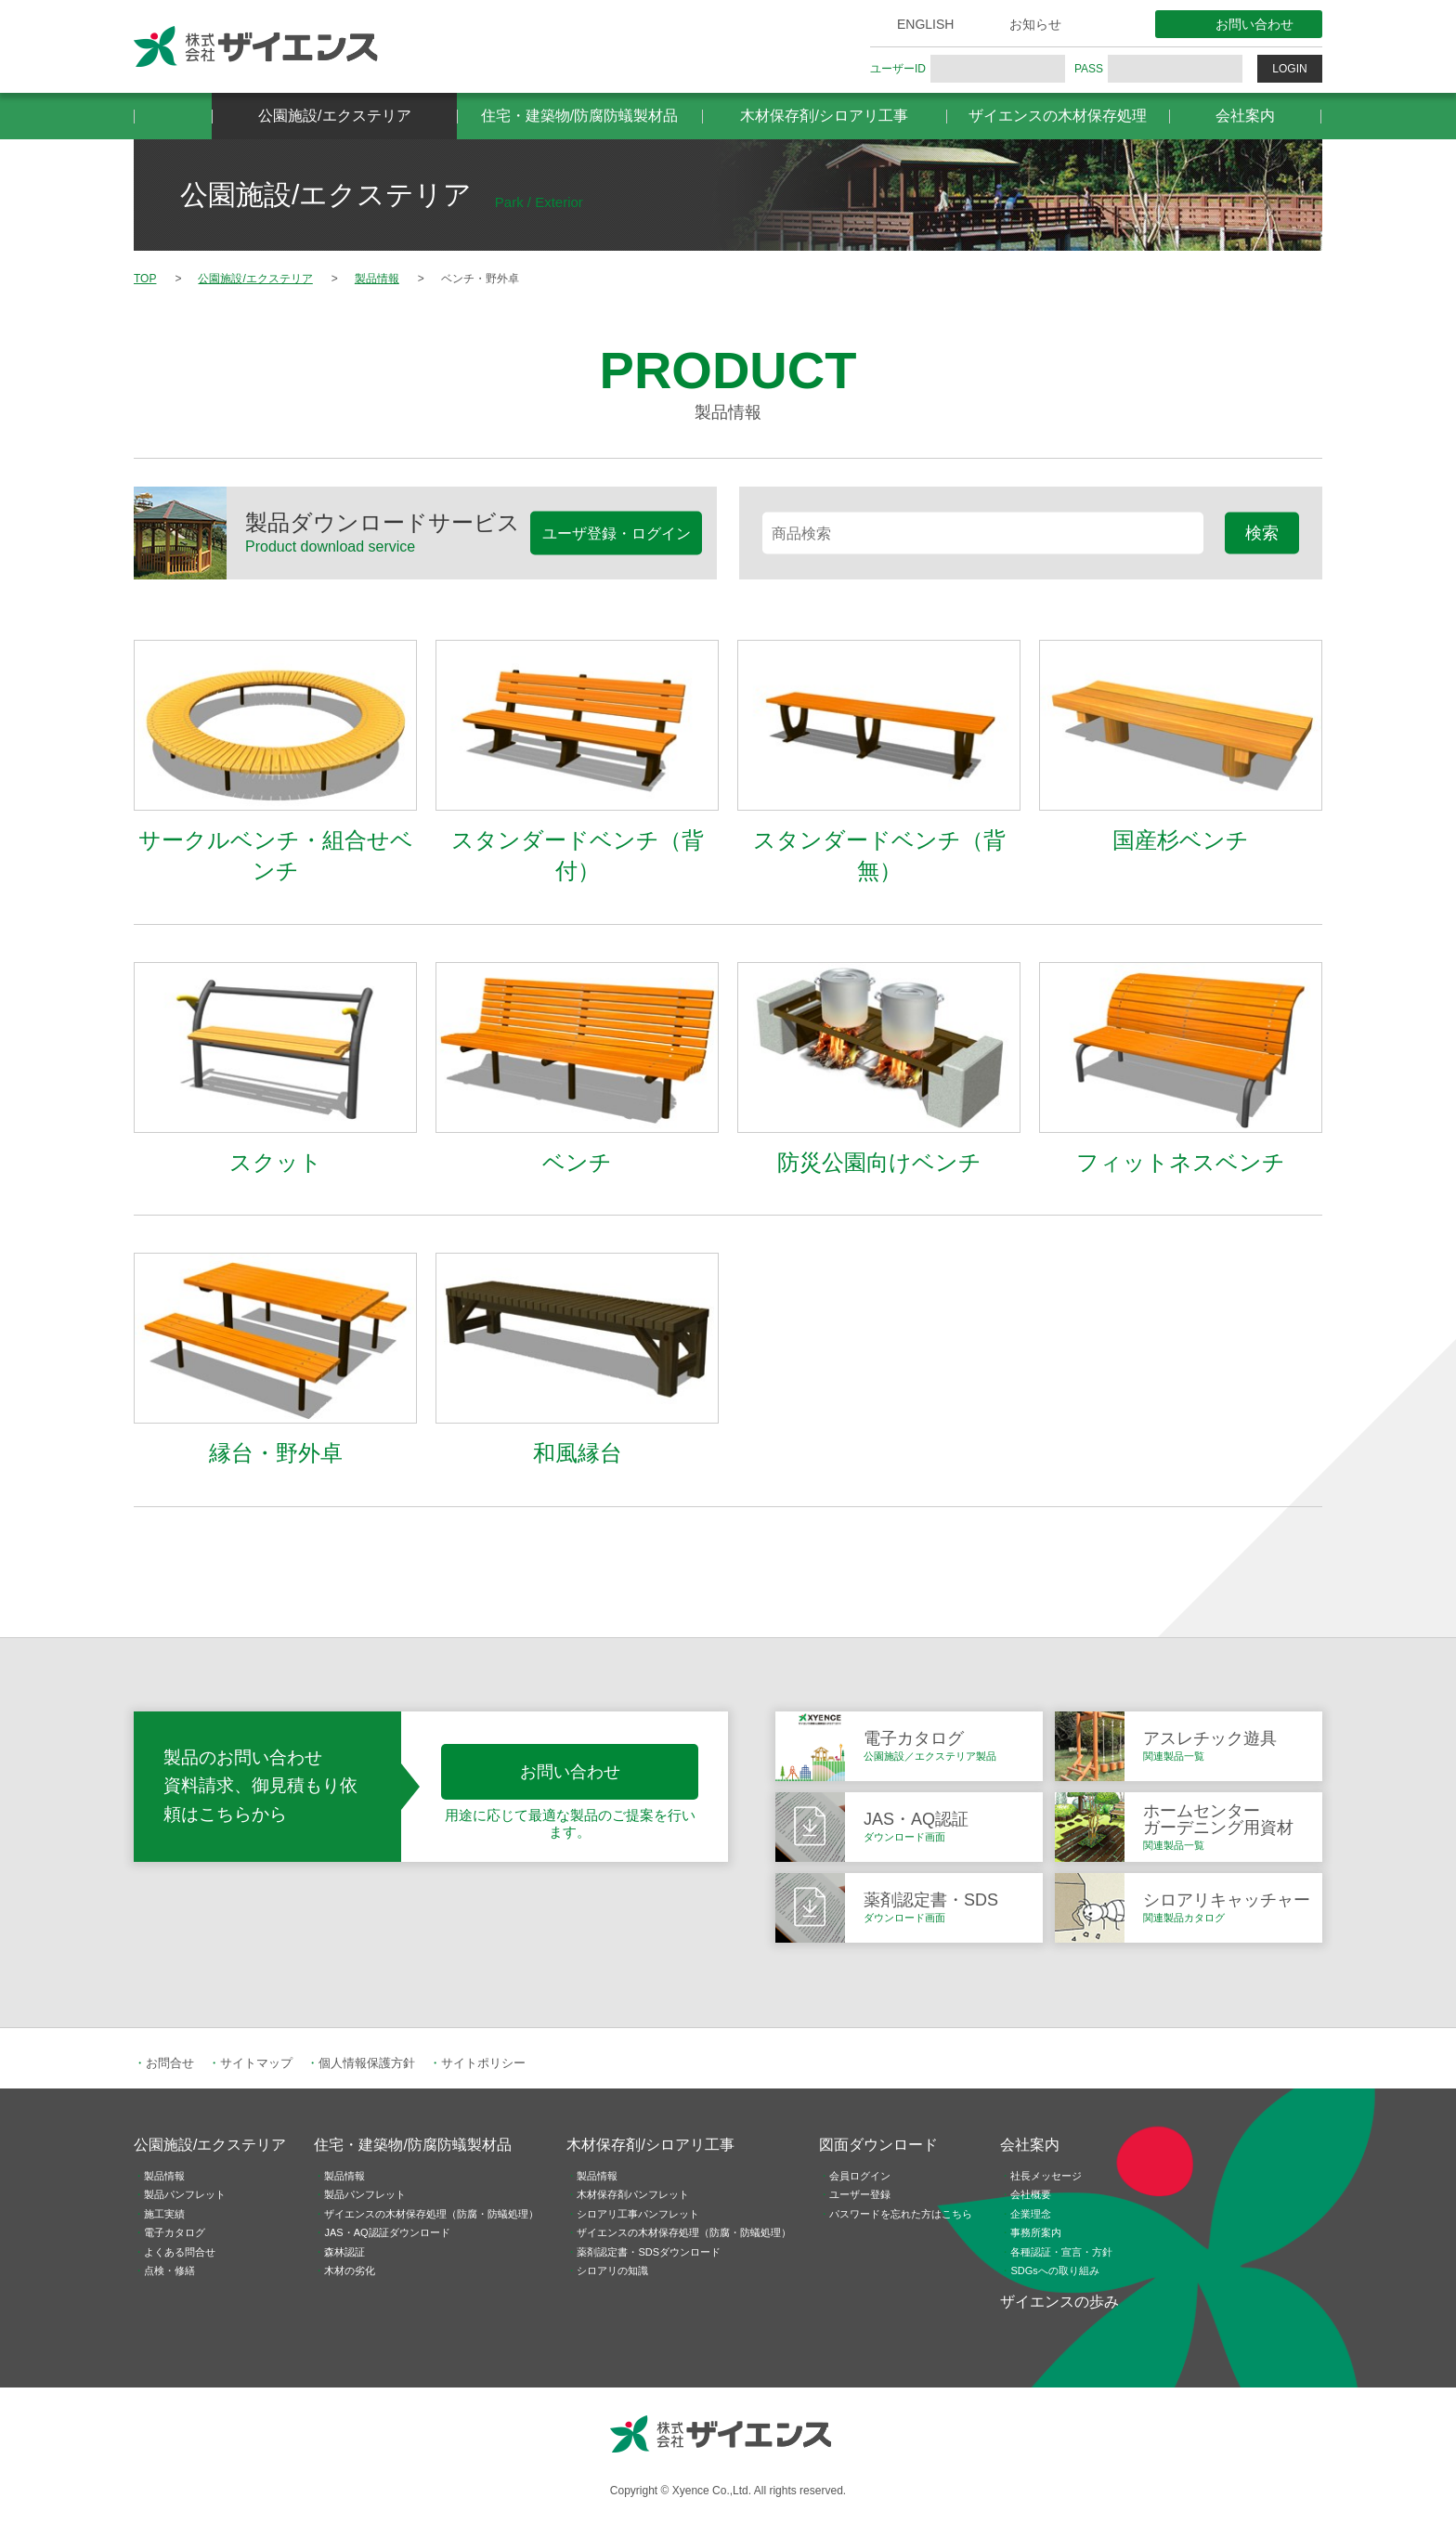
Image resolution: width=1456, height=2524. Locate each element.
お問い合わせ (1255, 24)
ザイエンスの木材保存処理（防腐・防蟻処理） (431, 2213)
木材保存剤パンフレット (633, 2194)
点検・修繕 (169, 2270)
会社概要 (1030, 2194)
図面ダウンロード (878, 2145)
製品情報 (164, 2175)
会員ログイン (859, 2175)
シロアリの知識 (612, 2270)
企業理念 (1030, 2213)
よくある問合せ (179, 2251)
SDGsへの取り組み (1054, 2270)
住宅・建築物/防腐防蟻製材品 (579, 116)
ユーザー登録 (859, 2194)
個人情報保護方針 (366, 2063)
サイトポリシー (483, 2063)
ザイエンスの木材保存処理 (1057, 116)
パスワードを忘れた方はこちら (900, 2213)
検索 (1262, 532)
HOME (173, 116)
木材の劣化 (349, 2270)
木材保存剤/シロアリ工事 (823, 116)
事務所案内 (1035, 2232)
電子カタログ (174, 2232)
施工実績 (164, 2213)
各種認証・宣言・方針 (1061, 2251)
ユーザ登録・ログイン (616, 532)
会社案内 (1245, 116)
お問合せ (170, 2063)
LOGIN (1289, 68)
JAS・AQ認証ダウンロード (386, 2232)
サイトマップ (256, 2063)
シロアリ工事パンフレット (638, 2213)
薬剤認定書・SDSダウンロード (649, 2251)
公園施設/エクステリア (334, 116)
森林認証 (344, 2251)
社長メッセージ (1046, 2175)
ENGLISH (925, 24)
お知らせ (1035, 24)
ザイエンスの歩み (1059, 2301)
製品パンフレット (185, 2194)
